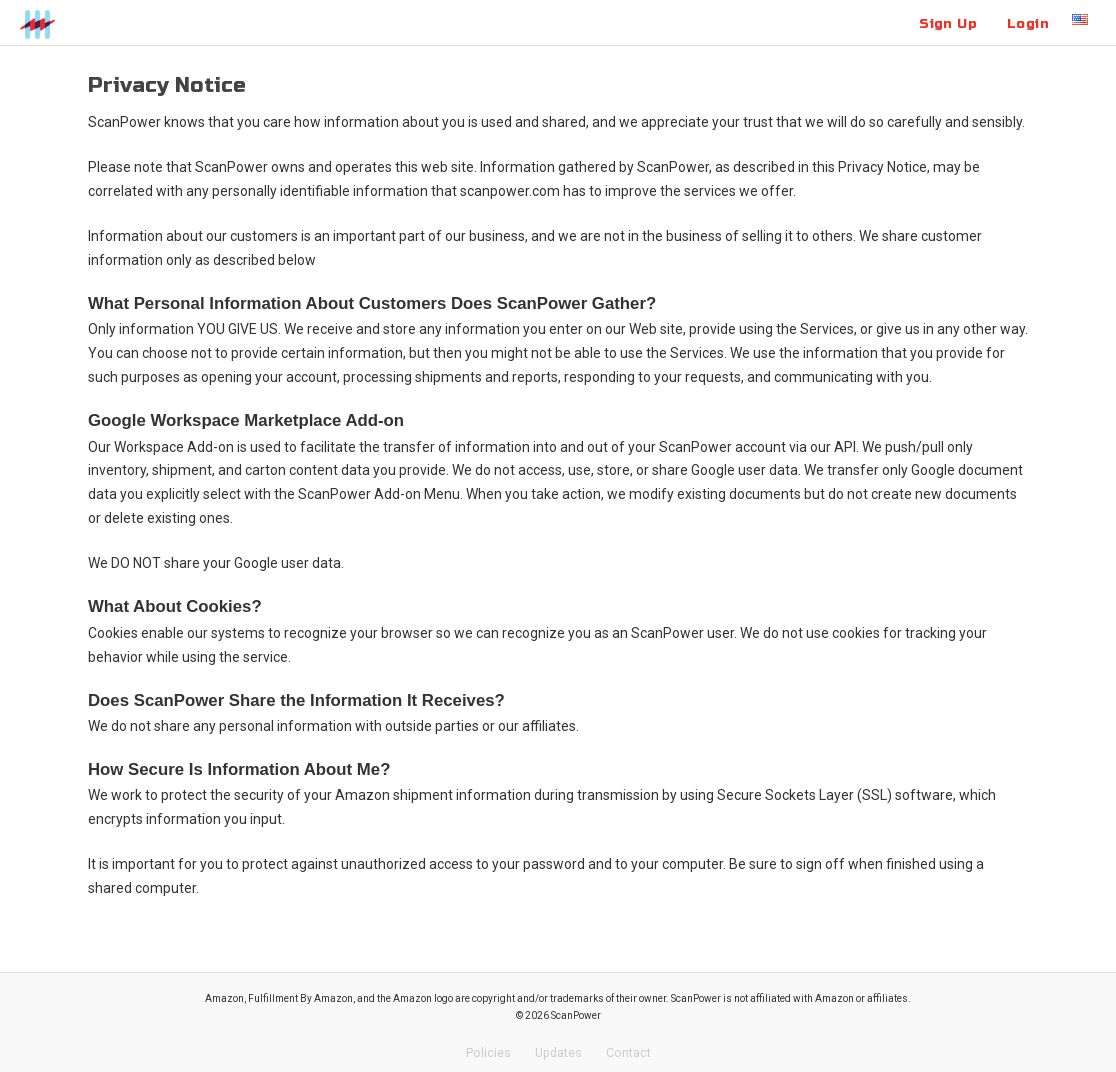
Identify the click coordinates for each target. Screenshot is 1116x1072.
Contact (628, 1052)
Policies (488, 1052)
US (1080, 19)
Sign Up (948, 24)
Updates (558, 1052)
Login (1028, 24)
